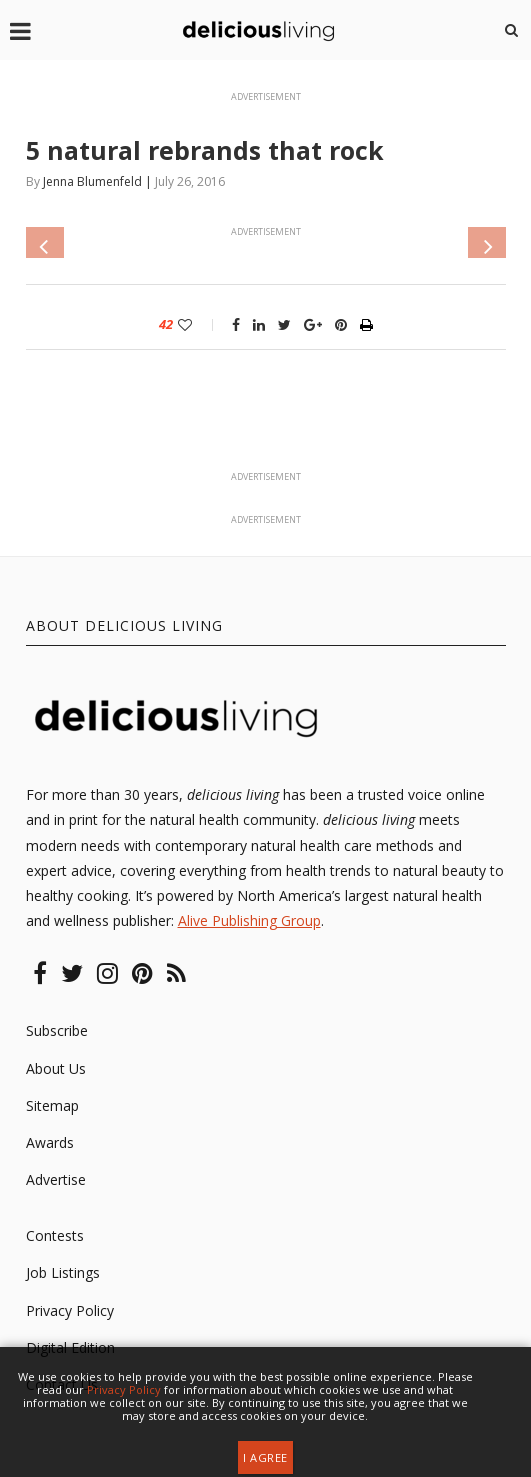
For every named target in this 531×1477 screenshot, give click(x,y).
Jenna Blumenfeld (92, 181)
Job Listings (63, 1272)
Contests (55, 1235)
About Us (56, 1068)
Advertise (56, 1179)
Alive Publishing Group (249, 920)
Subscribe (57, 1030)
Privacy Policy (70, 1310)
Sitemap (52, 1105)
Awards (50, 1142)
